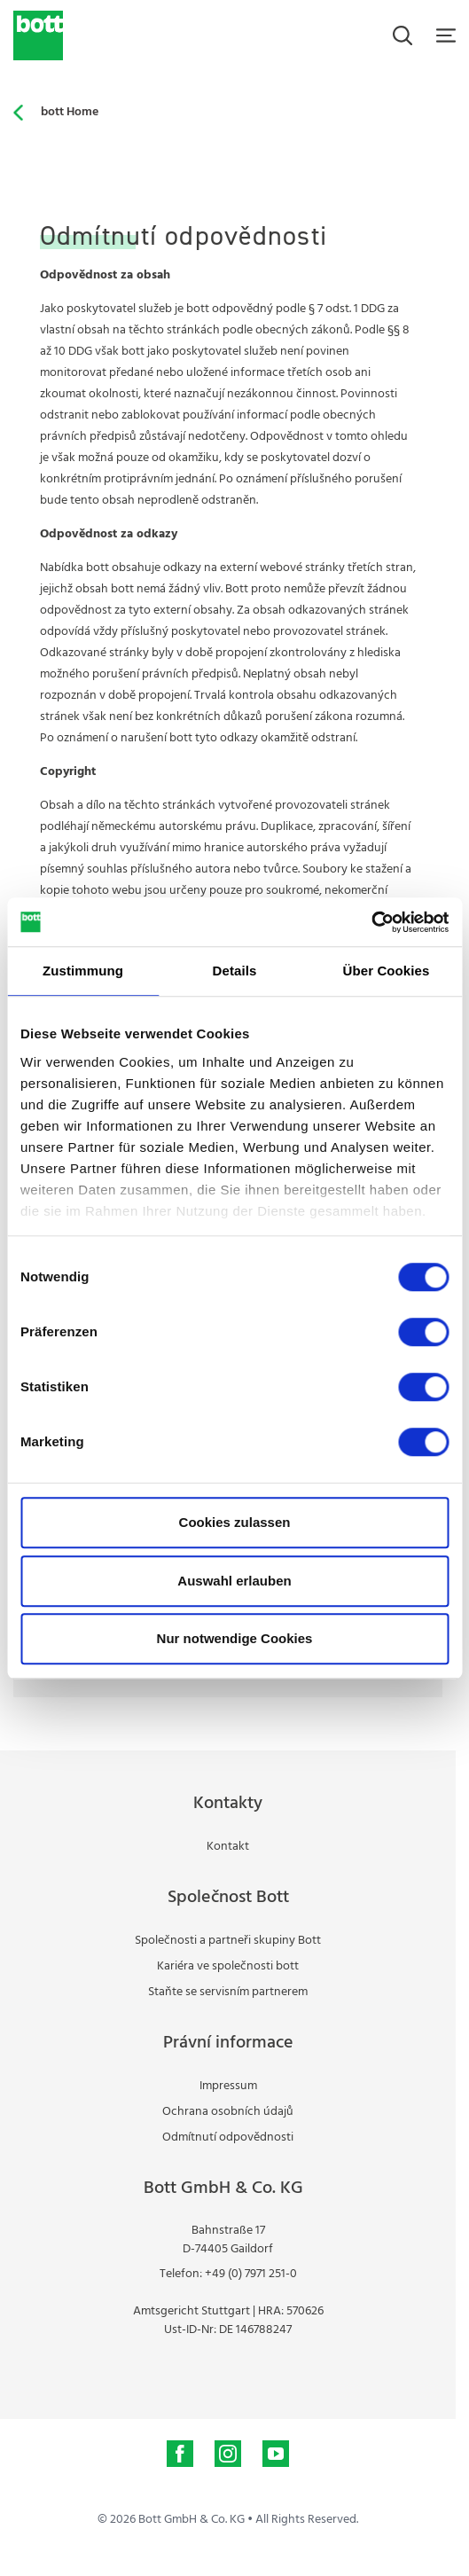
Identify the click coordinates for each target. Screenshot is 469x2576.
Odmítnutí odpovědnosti (227, 2137)
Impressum (228, 2086)
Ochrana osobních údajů (227, 2112)
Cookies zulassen (235, 1522)
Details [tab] (235, 970)
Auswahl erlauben (234, 1580)
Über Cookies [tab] (386, 970)
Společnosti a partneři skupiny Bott (228, 1940)
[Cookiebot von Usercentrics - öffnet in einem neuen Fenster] (371, 922)
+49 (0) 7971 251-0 (251, 2274)
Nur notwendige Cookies (235, 1638)
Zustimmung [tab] (83, 970)
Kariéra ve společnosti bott (228, 1966)
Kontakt (228, 1846)
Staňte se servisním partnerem (228, 1992)
